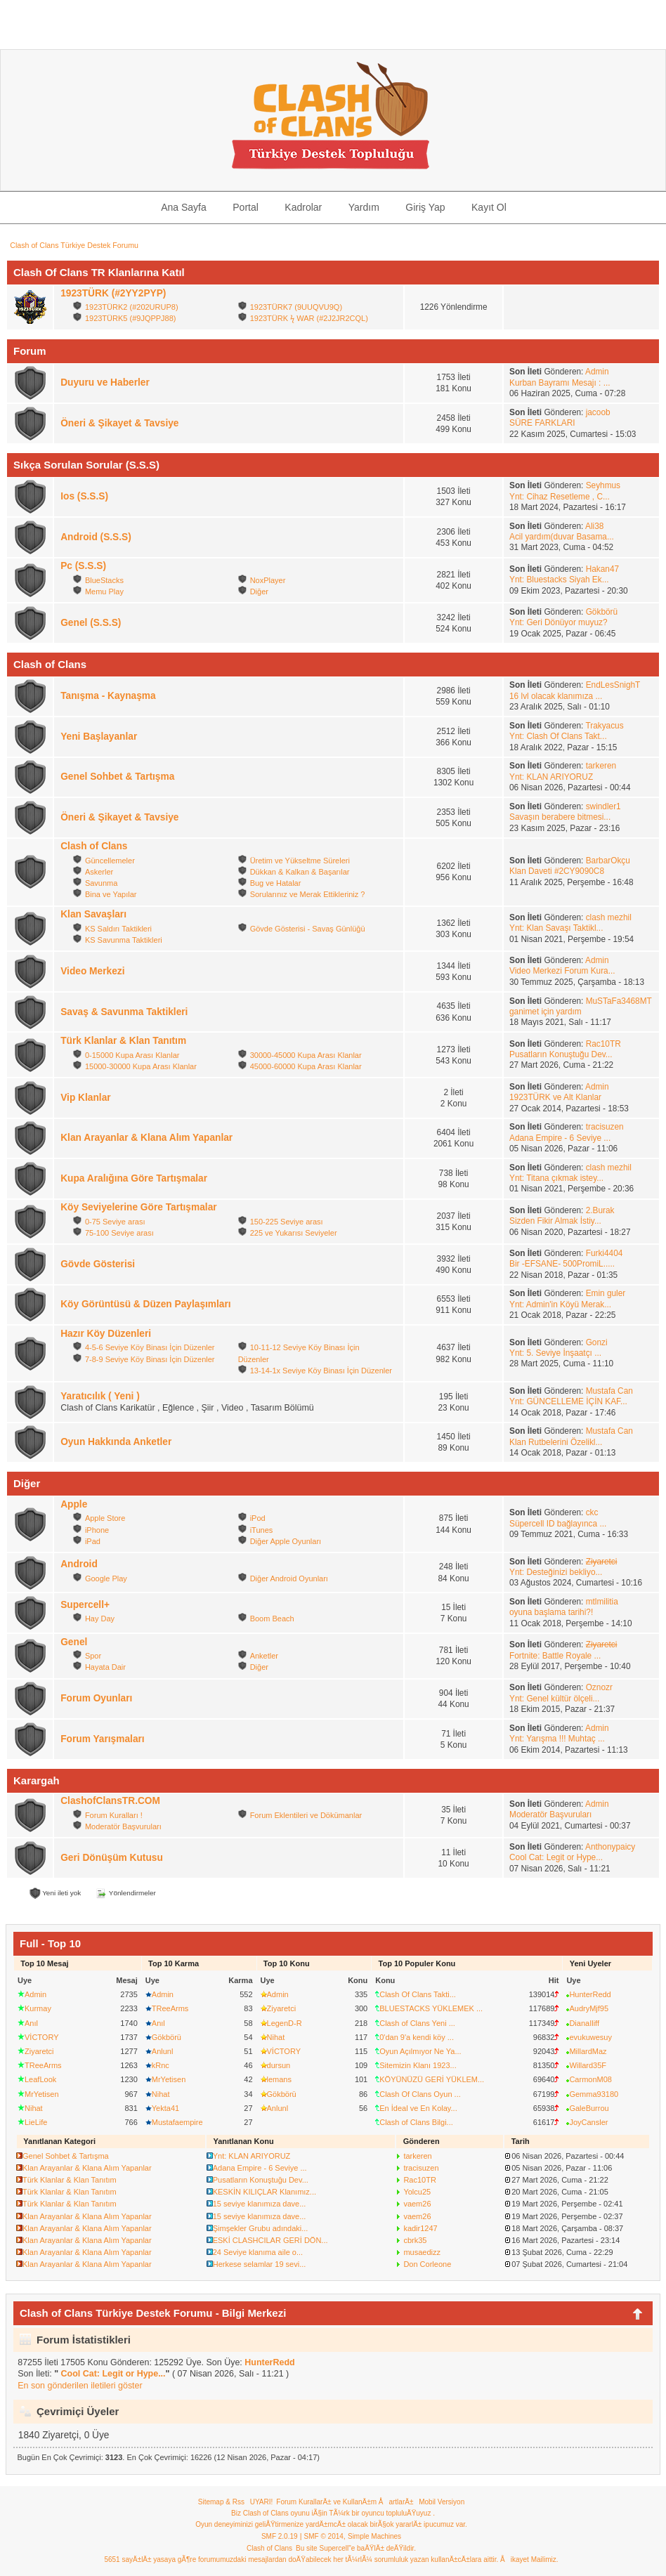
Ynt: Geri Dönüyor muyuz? (558, 622)
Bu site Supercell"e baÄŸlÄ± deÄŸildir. (356, 2548)
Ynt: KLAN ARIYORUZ (551, 777)
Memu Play (104, 591)
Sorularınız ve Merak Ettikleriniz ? (307, 894)
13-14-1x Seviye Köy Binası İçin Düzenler (321, 1370)
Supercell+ (85, 1605)
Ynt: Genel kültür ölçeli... (554, 1699)
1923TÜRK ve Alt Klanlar (555, 1097)
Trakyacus (604, 726)
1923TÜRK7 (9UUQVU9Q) (296, 307)
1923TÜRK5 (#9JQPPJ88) (130, 318)
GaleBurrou (588, 2108)
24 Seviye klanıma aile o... (258, 2252)
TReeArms (43, 2065)
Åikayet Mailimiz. (529, 2559)
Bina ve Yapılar (111, 894)
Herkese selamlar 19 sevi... (259, 2264)
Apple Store (105, 1518)
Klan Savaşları (93, 914)
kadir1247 (420, 2228)
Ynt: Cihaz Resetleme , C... (559, 497)
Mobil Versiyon (441, 2502)
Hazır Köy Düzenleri (105, 1333)
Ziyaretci (39, 2051)
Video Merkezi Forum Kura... (562, 971)
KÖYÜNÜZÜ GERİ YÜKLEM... (431, 2079)
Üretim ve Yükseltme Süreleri (300, 860)
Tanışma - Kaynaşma (107, 696)
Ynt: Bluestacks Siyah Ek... (559, 579)
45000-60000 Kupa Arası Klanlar (306, 1066)
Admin (597, 372)
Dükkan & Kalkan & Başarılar (300, 872)
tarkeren (601, 766)
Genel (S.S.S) (90, 622)
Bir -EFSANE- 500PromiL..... (562, 1264)
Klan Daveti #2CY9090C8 (556, 871)
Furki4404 (604, 1253)
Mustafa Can (609, 1391)
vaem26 (417, 2203)
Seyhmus (603, 485)
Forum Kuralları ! (114, 1815)
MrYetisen (42, 2094)
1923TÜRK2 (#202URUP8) (131, 307)
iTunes (261, 1530)
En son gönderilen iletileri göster (80, 2386)
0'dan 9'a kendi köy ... (416, 2037)
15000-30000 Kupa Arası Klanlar (141, 1066)
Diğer (259, 591)
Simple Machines (374, 2536)
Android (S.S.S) (95, 537)
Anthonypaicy (610, 1847)
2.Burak (600, 1210)
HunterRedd (589, 1994)
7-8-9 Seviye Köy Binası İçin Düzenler (150, 1359)
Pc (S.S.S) (83, 566)
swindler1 (603, 806)
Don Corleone (427, 2264)
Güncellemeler (110, 860)
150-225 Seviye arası (286, 1221)
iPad (92, 1541)
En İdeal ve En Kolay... (418, 2108)
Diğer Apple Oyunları (286, 1541)
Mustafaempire (177, 2122)
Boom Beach (272, 1618)
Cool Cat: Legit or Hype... (556, 1857)
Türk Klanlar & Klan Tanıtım (123, 1040)
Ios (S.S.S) (84, 496)
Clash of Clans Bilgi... (416, 2122)
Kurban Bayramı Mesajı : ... (559, 383)
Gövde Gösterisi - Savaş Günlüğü (307, 928)
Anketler (264, 1656)
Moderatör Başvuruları (123, 1826)
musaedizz (421, 2252)
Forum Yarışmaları (102, 1739)
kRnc (160, 2065)
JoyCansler (588, 2122)
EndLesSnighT (613, 685)
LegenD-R (284, 2023)
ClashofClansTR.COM (110, 1801)
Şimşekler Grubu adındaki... (260, 2228)
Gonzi (597, 1342)
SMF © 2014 (324, 2536)
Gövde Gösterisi (97, 1264)
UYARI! (261, 2502)
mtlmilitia (602, 1602)
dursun (279, 2065)
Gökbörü (602, 612)
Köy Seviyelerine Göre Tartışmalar (138, 1207)
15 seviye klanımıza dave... (259, 2203)
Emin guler (606, 1293)
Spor (93, 1656)
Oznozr (599, 1687)
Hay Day (100, 1618)
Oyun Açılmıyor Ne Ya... (420, 2051)
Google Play (106, 1578)
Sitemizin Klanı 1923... (417, 2065)
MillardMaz (587, 2051)
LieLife (36, 2122)
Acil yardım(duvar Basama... (561, 537)
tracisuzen (605, 1127)
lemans (279, 2079)
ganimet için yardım (545, 1011)
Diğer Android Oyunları (289, 1578)
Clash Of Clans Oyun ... (420, 2094)
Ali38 (594, 526)
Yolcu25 (417, 2192)
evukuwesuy (590, 2037)
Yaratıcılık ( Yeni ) (100, 1396)
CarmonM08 (590, 2079)
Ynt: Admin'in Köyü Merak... (560, 1304)
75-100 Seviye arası (119, 1233)
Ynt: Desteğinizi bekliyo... (555, 1572)
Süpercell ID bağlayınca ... (557, 1524)
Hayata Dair (105, 1667)
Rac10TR (603, 1044)
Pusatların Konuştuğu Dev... (561, 1054)
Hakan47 (602, 569)
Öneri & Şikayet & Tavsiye (119, 423)
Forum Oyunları (96, 1698)
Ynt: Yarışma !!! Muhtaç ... (557, 1739)
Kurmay (38, 2008)
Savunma (101, 883)
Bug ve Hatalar (275, 883)
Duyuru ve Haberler (105, 382)
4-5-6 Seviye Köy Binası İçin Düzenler (150, 1347)
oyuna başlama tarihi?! (551, 1612)
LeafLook (40, 2079)
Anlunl (163, 2051)
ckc (592, 1512)
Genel (73, 1642)
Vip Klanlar (85, 1097)
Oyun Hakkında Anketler (115, 1442)
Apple (73, 1504)
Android (79, 1564)
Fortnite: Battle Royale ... (555, 1656)
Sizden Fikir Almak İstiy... (555, 1221)
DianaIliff (584, 2023)
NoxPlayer (268, 580)
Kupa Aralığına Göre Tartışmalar (133, 1178)
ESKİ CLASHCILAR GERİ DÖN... (270, 2240)
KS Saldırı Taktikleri (118, 928)
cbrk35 (414, 2240)
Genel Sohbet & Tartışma (117, 776)
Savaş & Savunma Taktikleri (124, 1012)
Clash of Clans (93, 846)
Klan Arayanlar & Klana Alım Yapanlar (146, 1137)
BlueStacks (104, 580)
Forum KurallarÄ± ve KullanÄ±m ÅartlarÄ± (344, 2502)
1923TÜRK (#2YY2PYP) (113, 293)
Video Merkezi (92, 971)
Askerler (99, 872)
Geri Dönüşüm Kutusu (111, 1857)
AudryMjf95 (588, 2008)
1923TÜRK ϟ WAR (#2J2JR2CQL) (309, 318)
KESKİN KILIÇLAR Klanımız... (264, 2192)
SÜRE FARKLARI (542, 423)
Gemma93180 (593, 2094)
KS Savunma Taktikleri (123, 940)
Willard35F (587, 2065)
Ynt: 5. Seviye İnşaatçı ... (555, 1353)
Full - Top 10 (50, 1943)
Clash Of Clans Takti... (417, 1994)
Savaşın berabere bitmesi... (559, 817)
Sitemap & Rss (221, 2502)
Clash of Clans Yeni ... (417, 2023)
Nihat (34, 2108)
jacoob (598, 412)
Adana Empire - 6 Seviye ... (559, 1138)
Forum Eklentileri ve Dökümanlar (306, 1815)
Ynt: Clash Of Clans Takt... (558, 736)
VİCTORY (42, 2037)
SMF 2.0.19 (279, 2536)
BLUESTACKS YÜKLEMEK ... (431, 2008)
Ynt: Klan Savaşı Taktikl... (556, 928)
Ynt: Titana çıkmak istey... (556, 1178)
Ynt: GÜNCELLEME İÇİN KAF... (568, 1401)
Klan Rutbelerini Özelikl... (555, 1442)
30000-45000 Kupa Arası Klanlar (306, 1055)
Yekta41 (165, 2108)
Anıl (31, 2023)
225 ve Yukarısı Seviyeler (293, 1233)
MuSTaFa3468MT (619, 1001)
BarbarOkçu (608, 860)
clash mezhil (609, 917)
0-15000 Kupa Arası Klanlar (132, 1055)
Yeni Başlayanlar (98, 736)
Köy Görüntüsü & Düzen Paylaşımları (145, 1304)
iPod (258, 1518)
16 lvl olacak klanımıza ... (555, 696)
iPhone (97, 1530)
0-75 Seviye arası (115, 1221)
